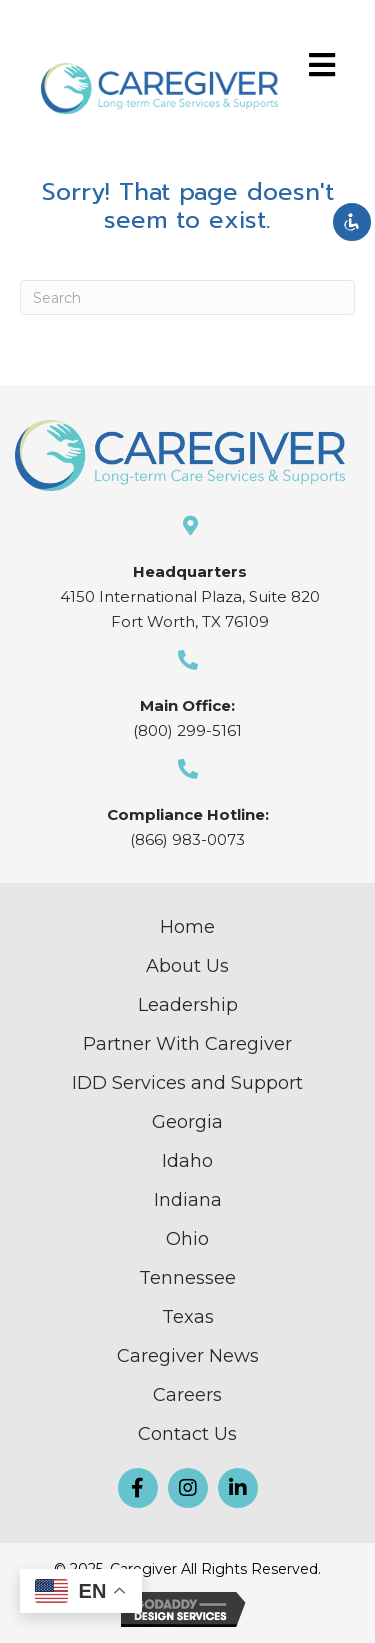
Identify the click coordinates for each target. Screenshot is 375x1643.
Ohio (187, 1239)
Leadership (188, 1005)
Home (187, 927)
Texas (188, 1317)
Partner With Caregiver (187, 1044)
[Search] (187, 297)
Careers (187, 1395)
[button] (138, 1488)
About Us (187, 966)
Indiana (188, 1200)
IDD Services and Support (187, 1083)
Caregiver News (188, 1356)
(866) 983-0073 (187, 839)
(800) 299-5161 (187, 730)
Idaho (187, 1161)
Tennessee (187, 1278)
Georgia (187, 1122)
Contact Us (187, 1434)
